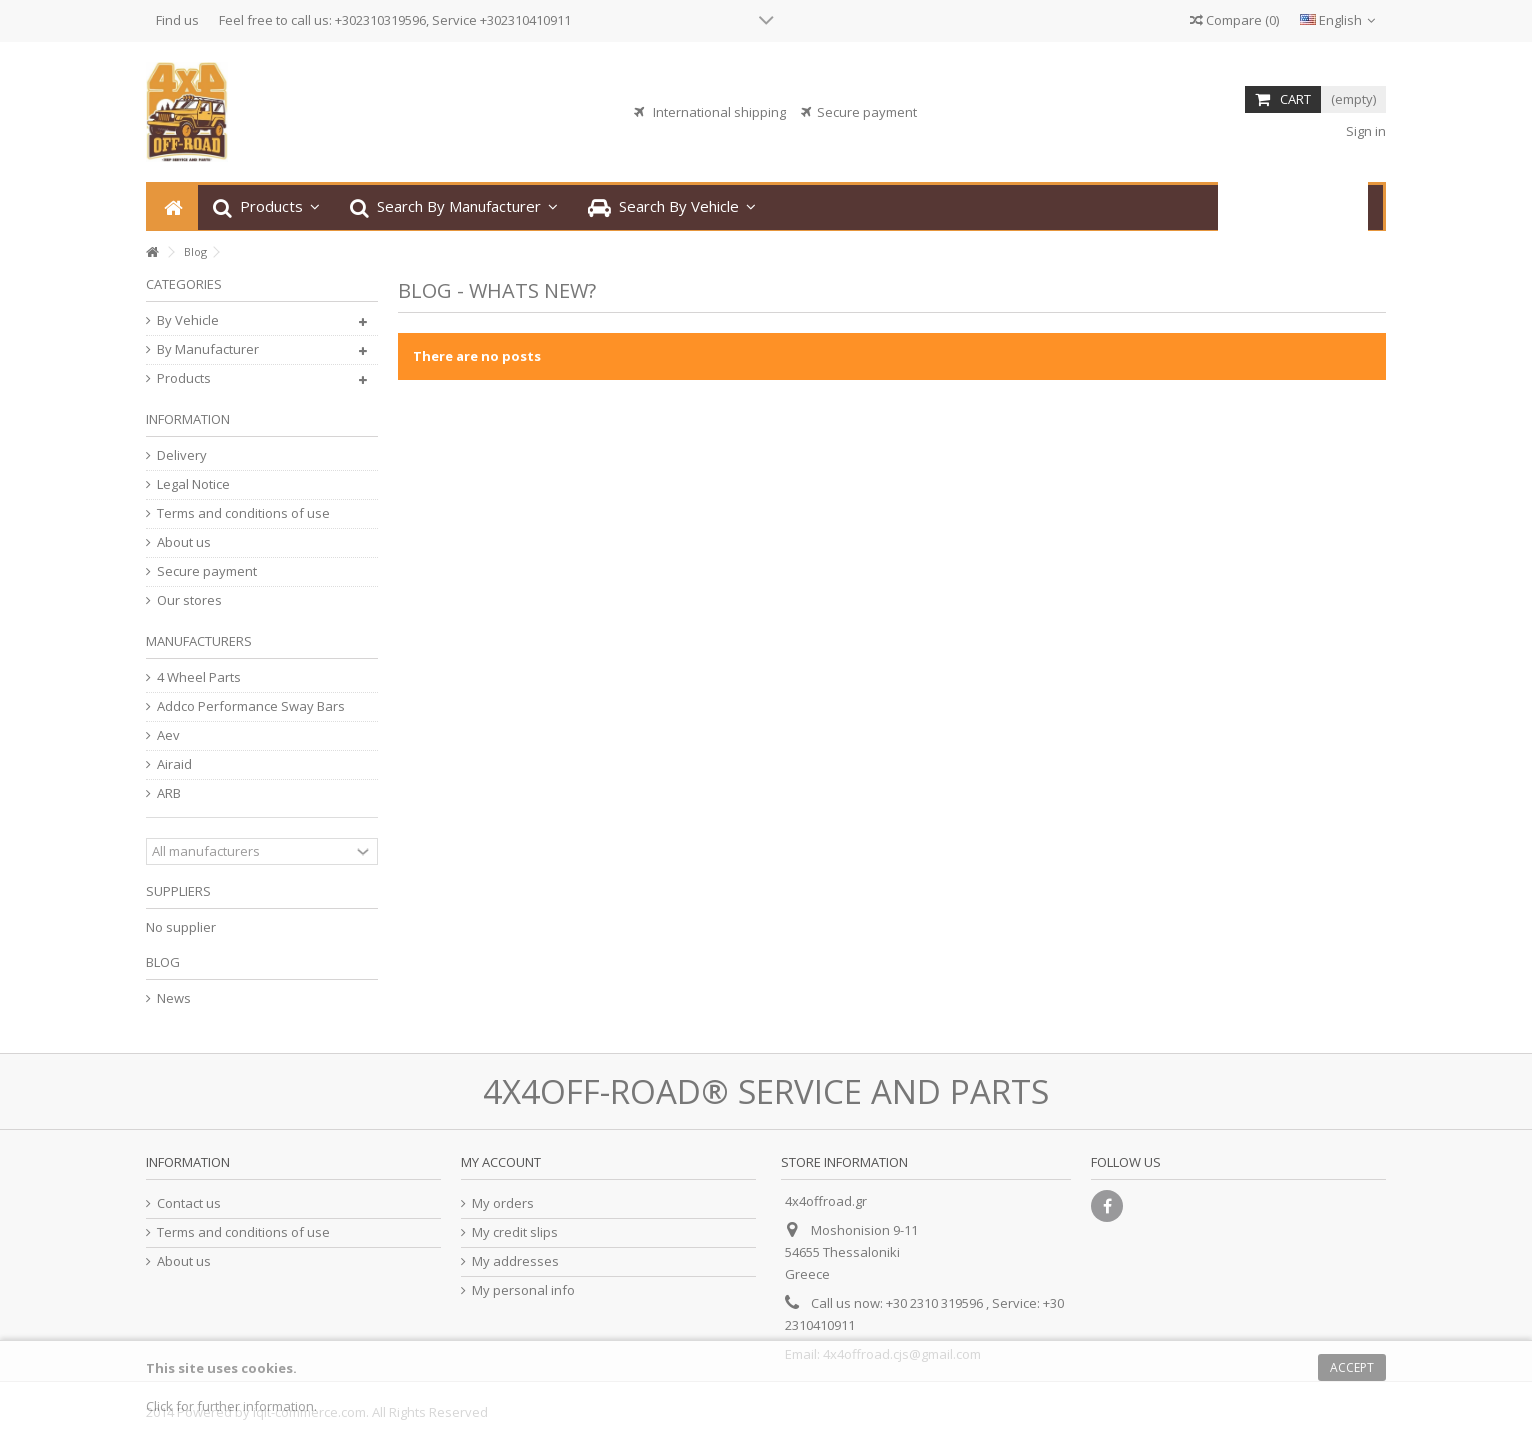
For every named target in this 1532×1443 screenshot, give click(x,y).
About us (184, 542)
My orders (503, 1203)
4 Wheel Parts (199, 677)
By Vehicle (188, 320)
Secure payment (207, 571)
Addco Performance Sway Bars (251, 706)
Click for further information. (231, 1406)
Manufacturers (199, 641)
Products (184, 378)
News (174, 998)
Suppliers (178, 891)
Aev (168, 735)
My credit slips (515, 1232)
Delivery (182, 455)
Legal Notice (193, 484)
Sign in (1364, 131)
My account (501, 1162)
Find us (177, 20)
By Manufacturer (208, 349)
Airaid (174, 764)
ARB (169, 793)
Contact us (189, 1203)
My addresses (515, 1261)
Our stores (189, 600)
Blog (163, 962)
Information (188, 419)
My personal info (523, 1290)
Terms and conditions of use (243, 513)
